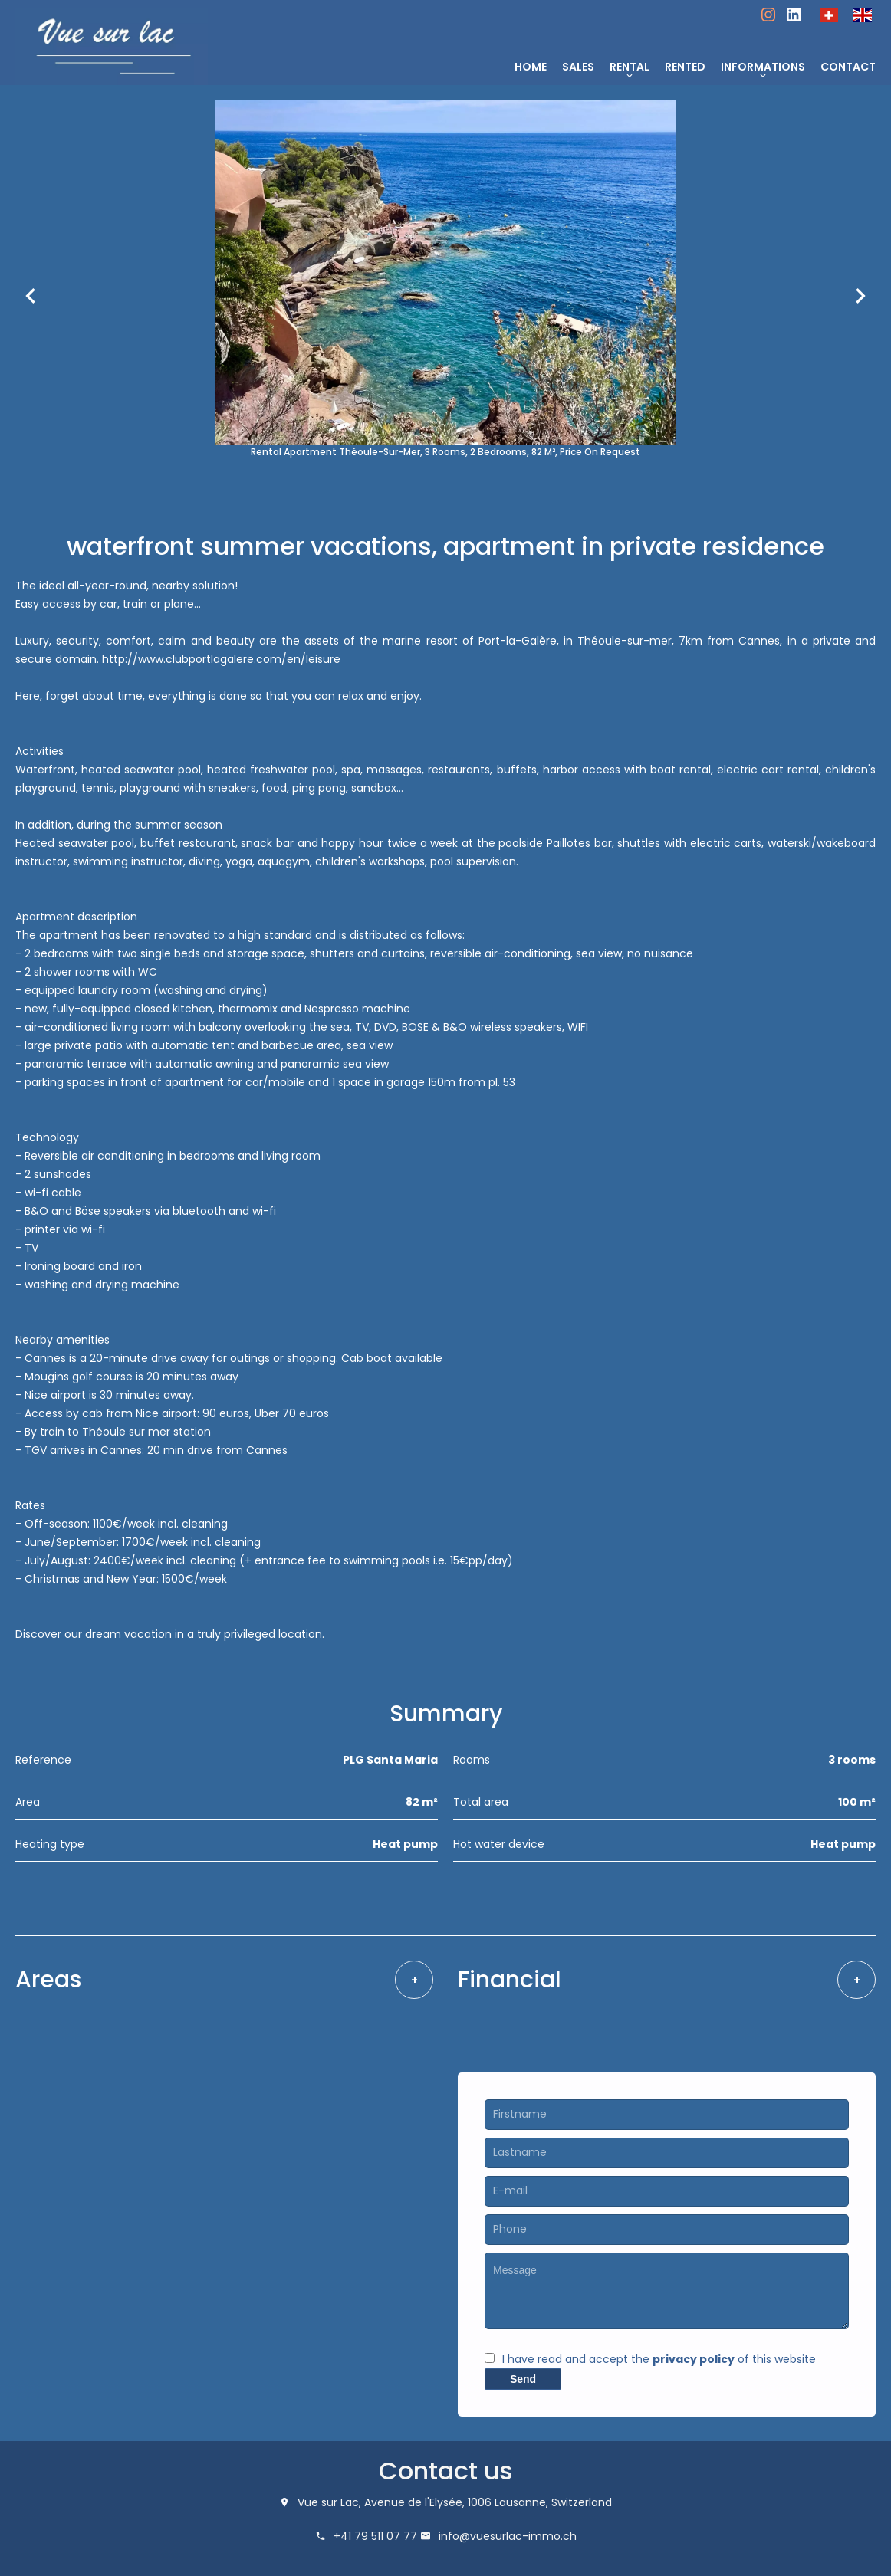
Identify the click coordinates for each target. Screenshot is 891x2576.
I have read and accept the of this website (659, 2359)
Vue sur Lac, (329, 2502)
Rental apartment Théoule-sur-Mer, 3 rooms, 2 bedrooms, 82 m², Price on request (445, 451)
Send (523, 2379)
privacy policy (694, 2359)
